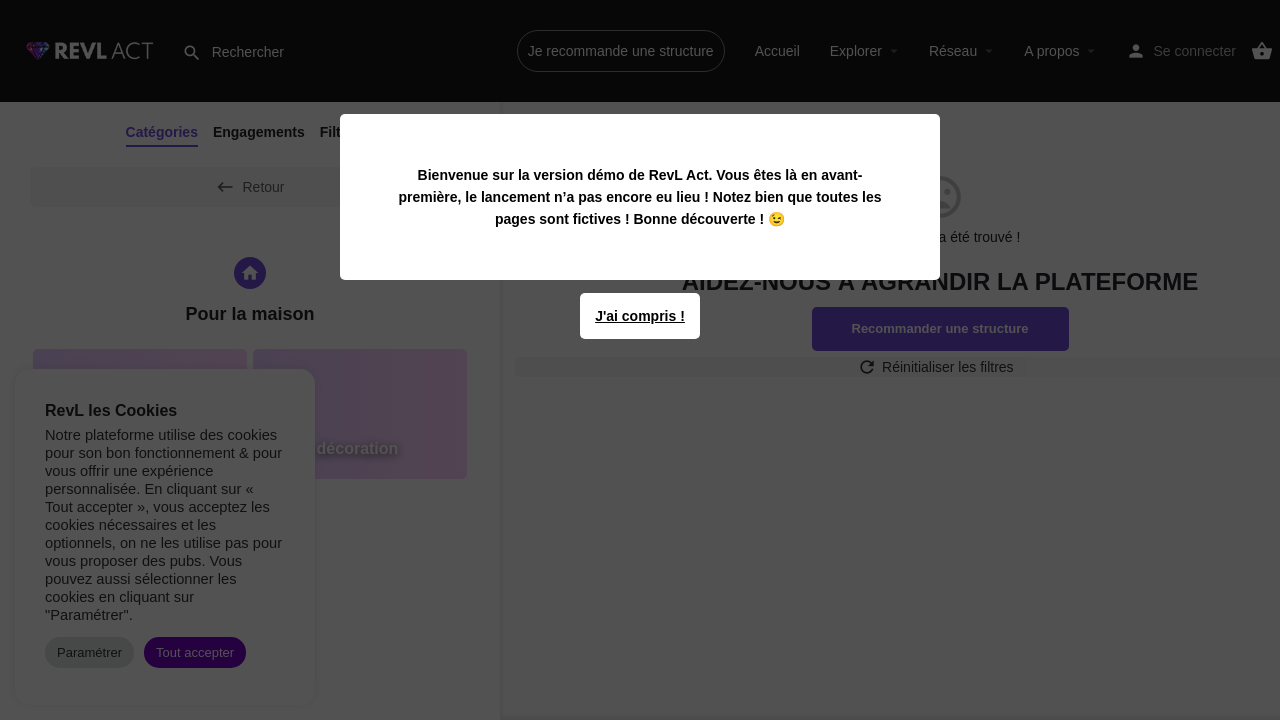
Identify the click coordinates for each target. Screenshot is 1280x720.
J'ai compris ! (640, 316)
